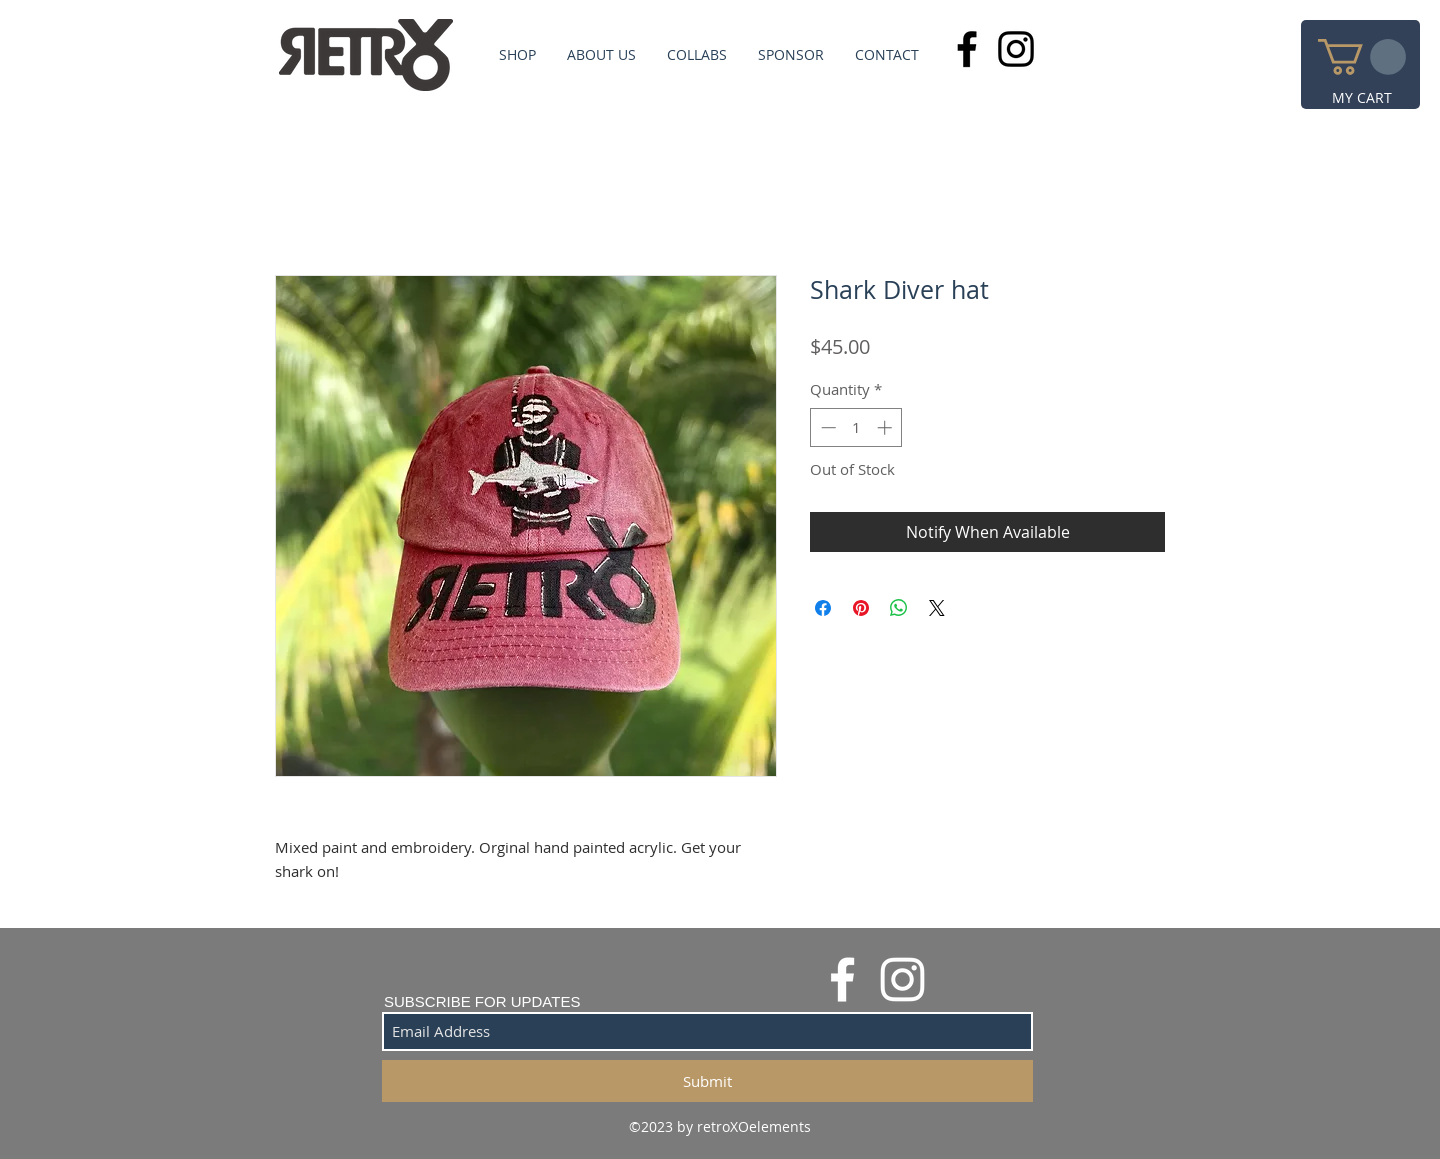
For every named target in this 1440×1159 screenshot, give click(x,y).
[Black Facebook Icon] (967, 49)
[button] (1362, 57)
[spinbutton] (856, 427)
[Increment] (886, 427)
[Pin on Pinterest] (861, 608)
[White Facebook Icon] (842, 979)
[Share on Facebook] (823, 608)
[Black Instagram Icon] (1016, 49)
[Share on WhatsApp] (899, 608)
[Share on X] (937, 608)
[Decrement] (826, 427)
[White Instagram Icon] (902, 979)
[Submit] (707, 1081)
